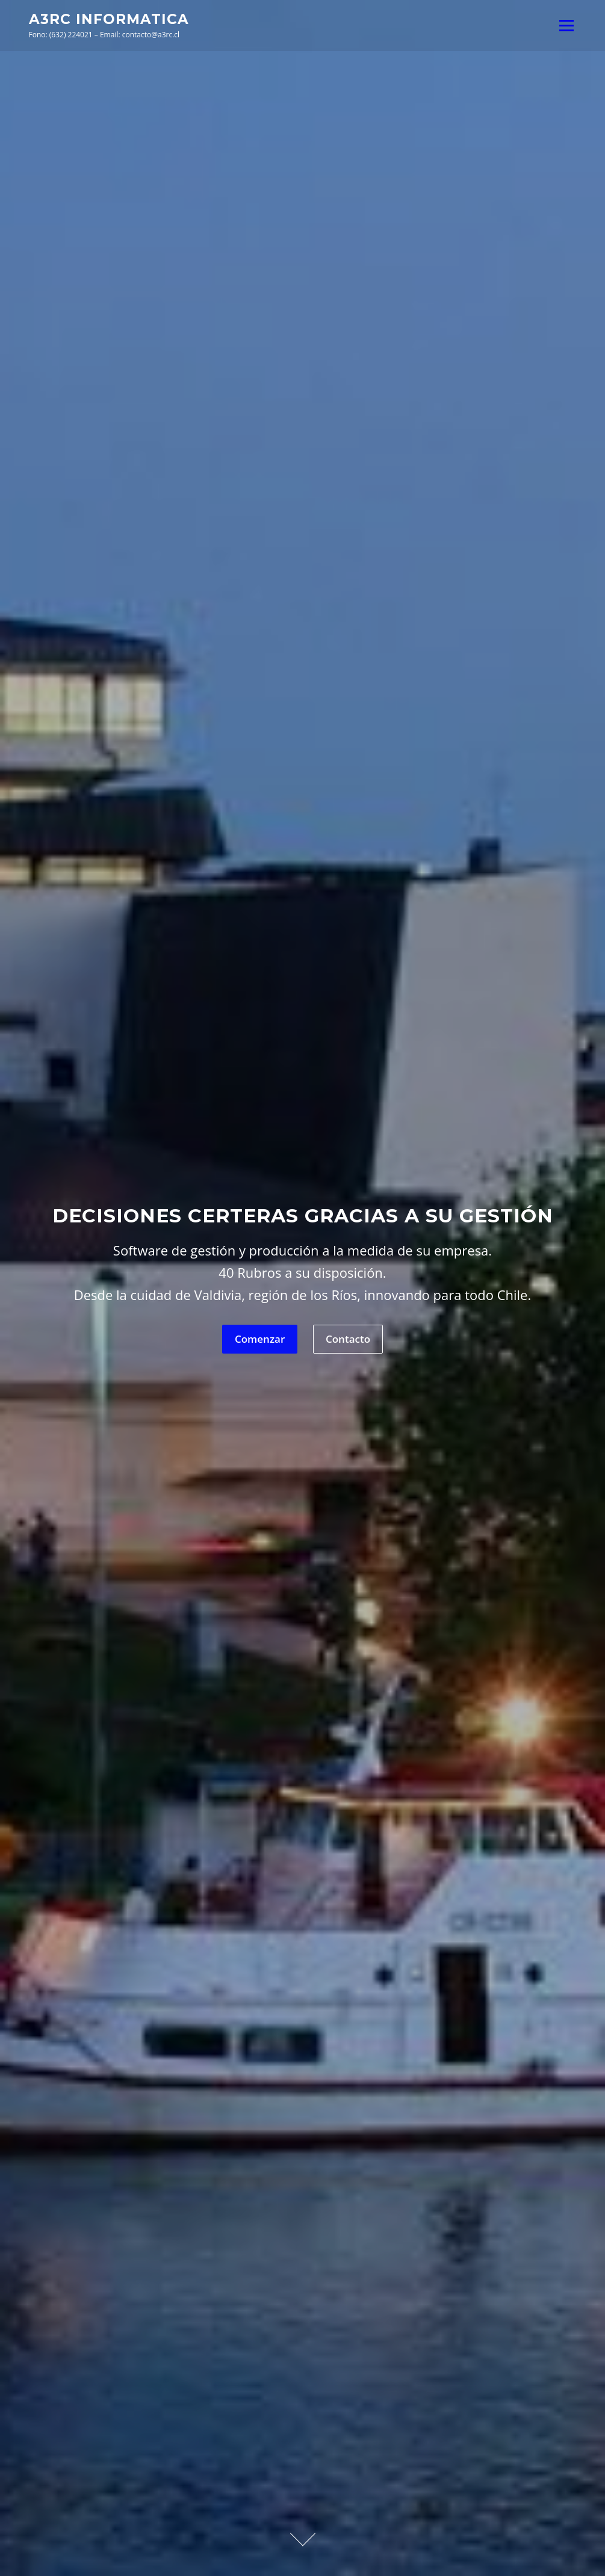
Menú (566, 25)
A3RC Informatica (109, 18)
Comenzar (260, 1339)
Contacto (348, 1339)
